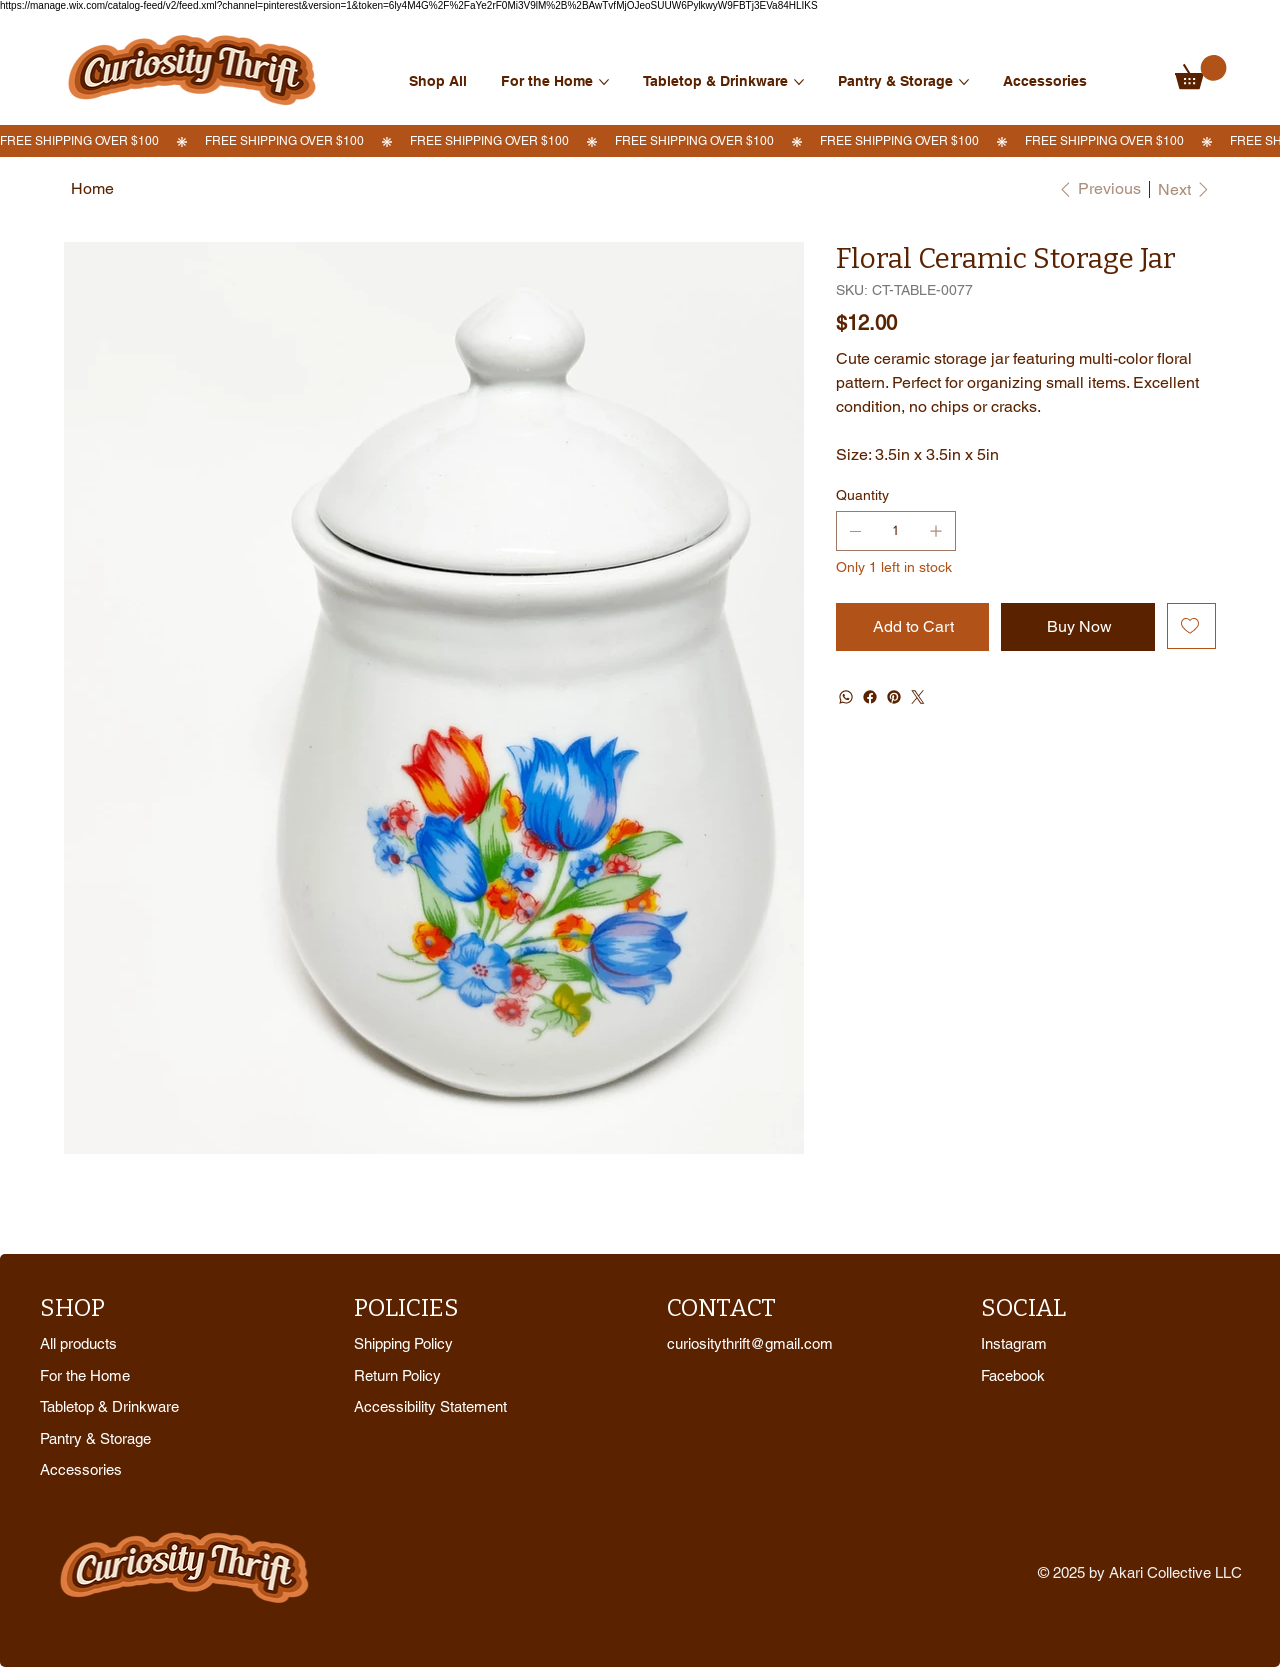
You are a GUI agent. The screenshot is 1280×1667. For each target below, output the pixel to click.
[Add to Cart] (913, 627)
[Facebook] (870, 697)
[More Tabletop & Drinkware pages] (799, 82)
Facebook (1013, 1375)
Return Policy (397, 1375)
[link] (1201, 72)
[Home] (92, 189)
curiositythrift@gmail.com (750, 1343)
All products (78, 1343)
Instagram (1014, 1343)
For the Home (85, 1375)
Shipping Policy (403, 1343)
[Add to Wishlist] (1191, 626)
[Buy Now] (1078, 627)
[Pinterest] (894, 697)
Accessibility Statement (430, 1406)
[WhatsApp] (846, 697)
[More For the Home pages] (604, 82)
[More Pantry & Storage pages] (964, 82)
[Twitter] (918, 697)
